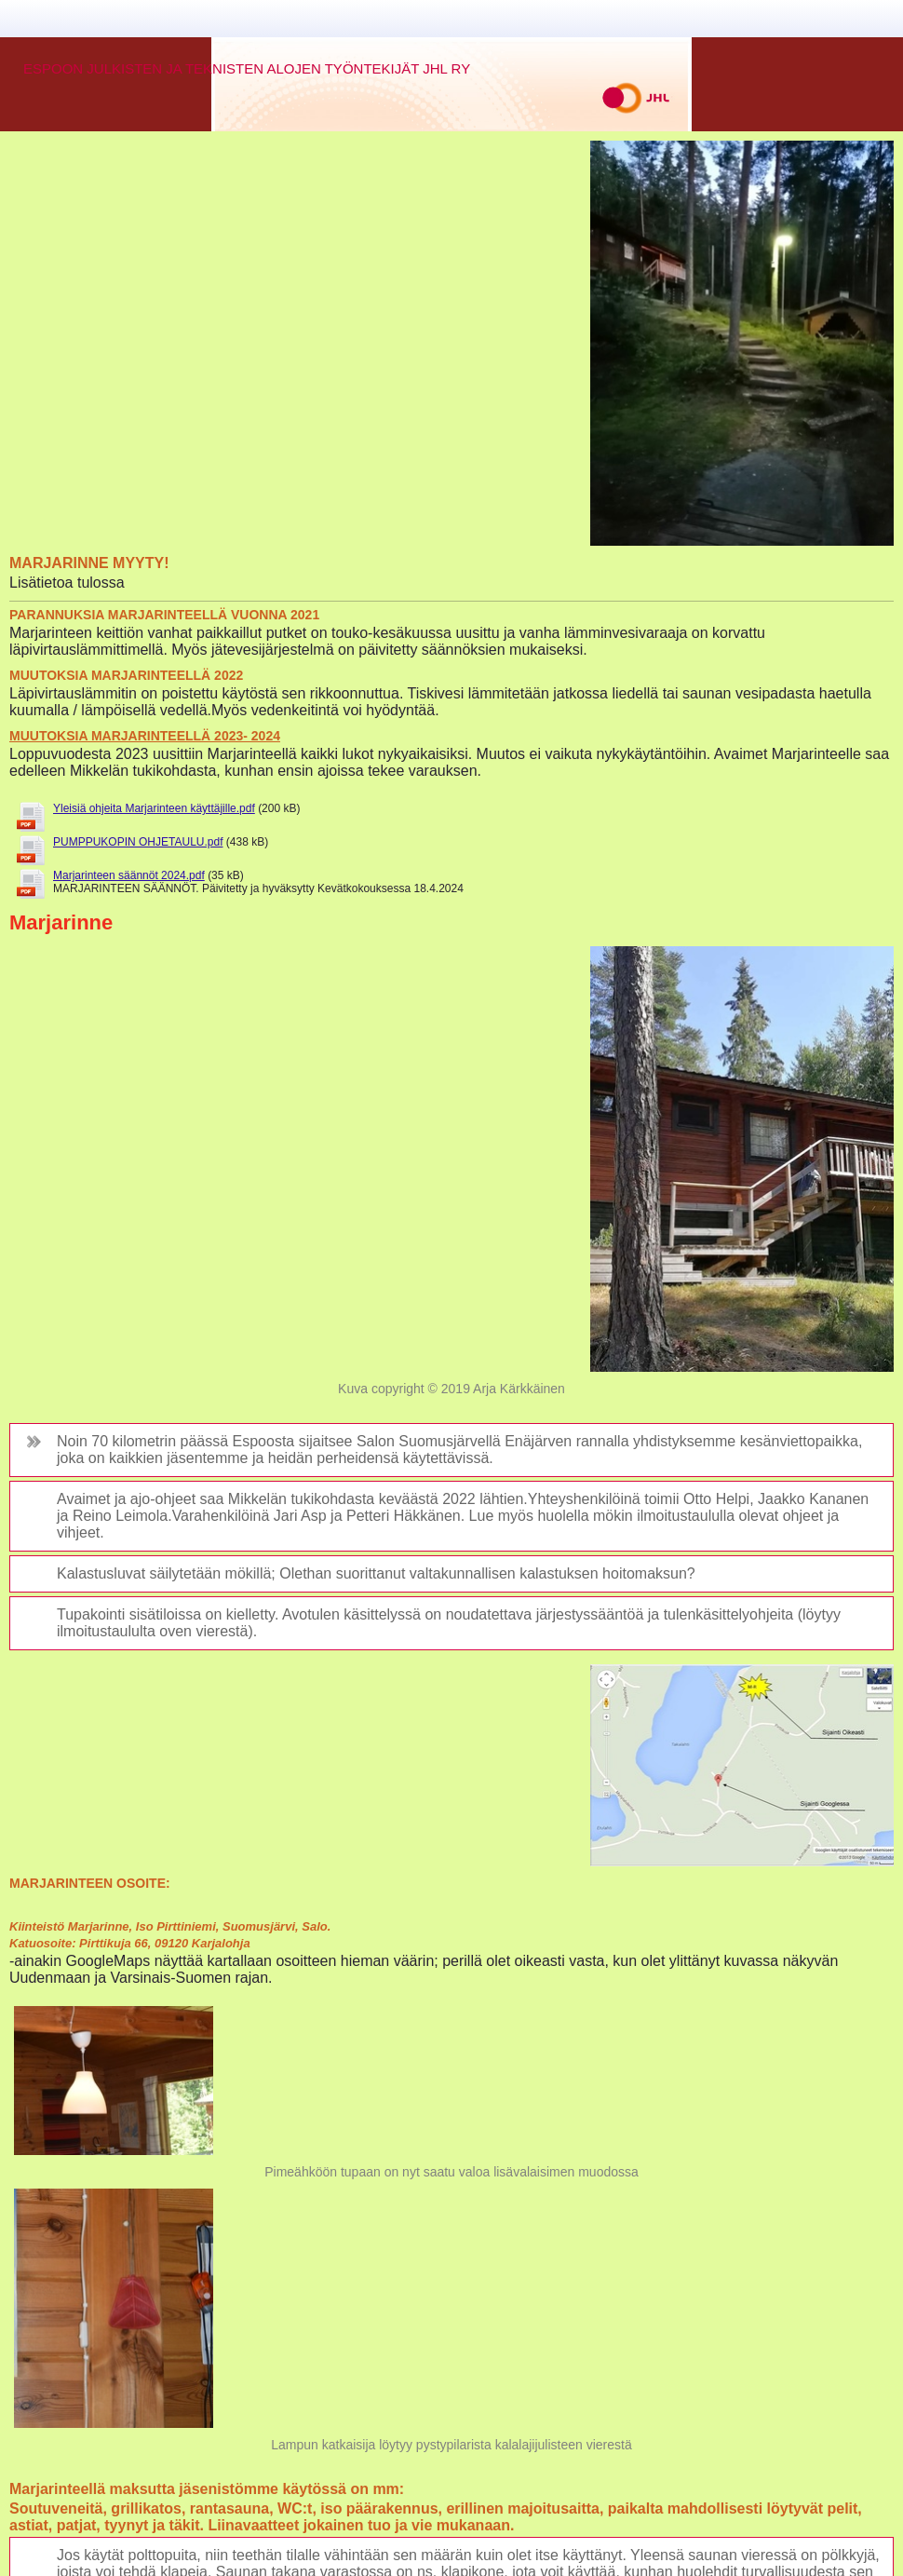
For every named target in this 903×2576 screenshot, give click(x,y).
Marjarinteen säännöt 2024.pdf (129, 875)
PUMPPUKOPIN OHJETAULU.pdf (137, 841)
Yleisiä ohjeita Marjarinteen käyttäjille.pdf (154, 808)
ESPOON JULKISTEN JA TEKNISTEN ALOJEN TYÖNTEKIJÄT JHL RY (246, 68)
